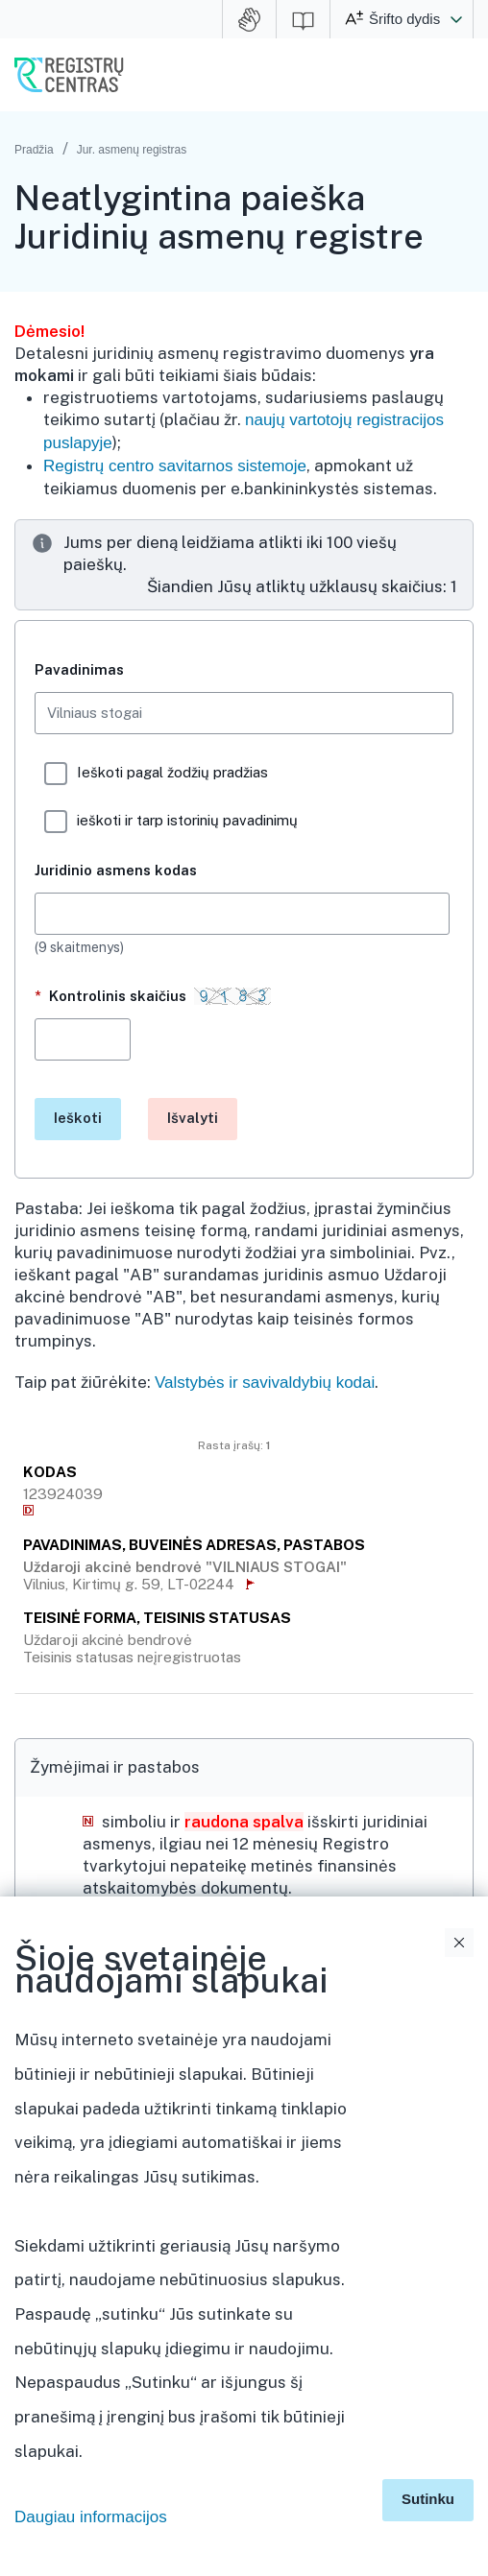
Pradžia (34, 149)
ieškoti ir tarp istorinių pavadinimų (171, 821)
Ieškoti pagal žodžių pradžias (156, 773)
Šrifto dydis (404, 19)
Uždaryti (459, 1942)
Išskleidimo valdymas (462, 2111)
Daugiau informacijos (90, 2517)
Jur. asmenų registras (132, 149)
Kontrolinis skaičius (157, 1003)
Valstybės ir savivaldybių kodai (265, 1382)
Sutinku (428, 2499)
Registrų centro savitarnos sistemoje (174, 466)
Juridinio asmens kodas (116, 870)
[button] (456, 19)
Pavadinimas (79, 669)
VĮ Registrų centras (69, 74)
